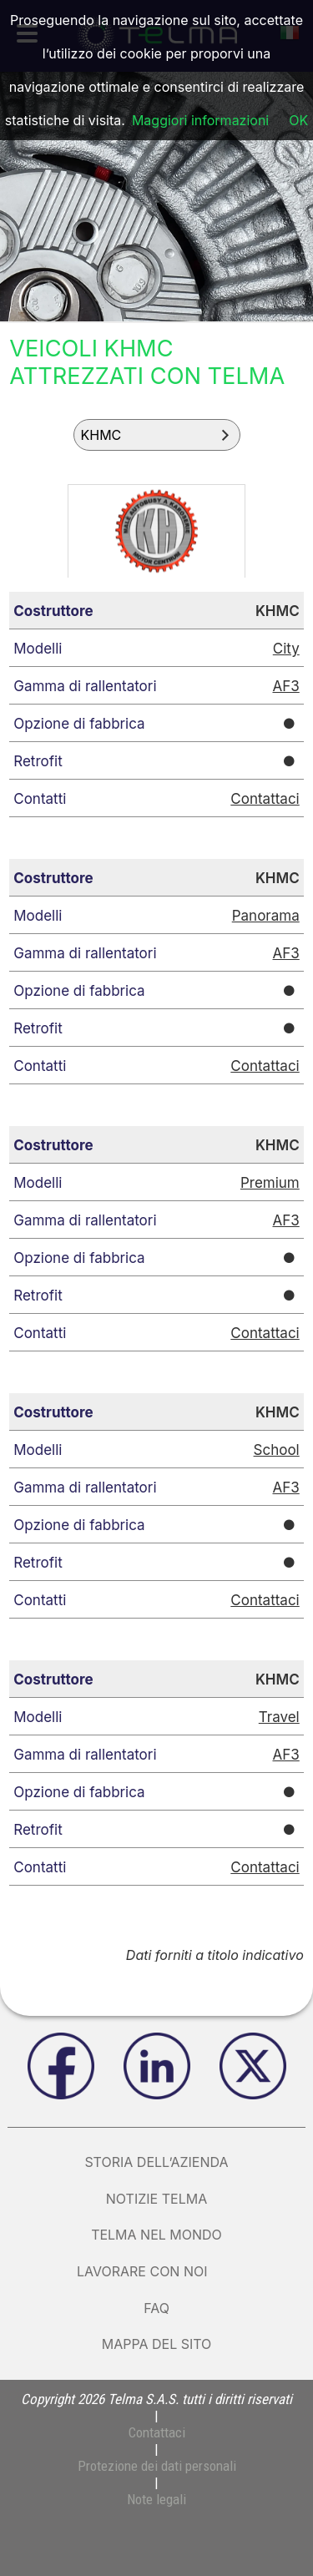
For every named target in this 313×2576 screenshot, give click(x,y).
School (277, 1450)
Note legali (156, 2499)
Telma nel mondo (156, 2234)
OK (298, 120)
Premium (270, 1182)
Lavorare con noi (156, 2271)
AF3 (285, 686)
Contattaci (264, 798)
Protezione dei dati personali (157, 2465)
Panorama (266, 915)
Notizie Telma (156, 2198)
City (286, 648)
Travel (279, 1717)
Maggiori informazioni (200, 120)
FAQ (156, 2308)
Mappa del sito (157, 2344)
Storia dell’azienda (156, 2162)
